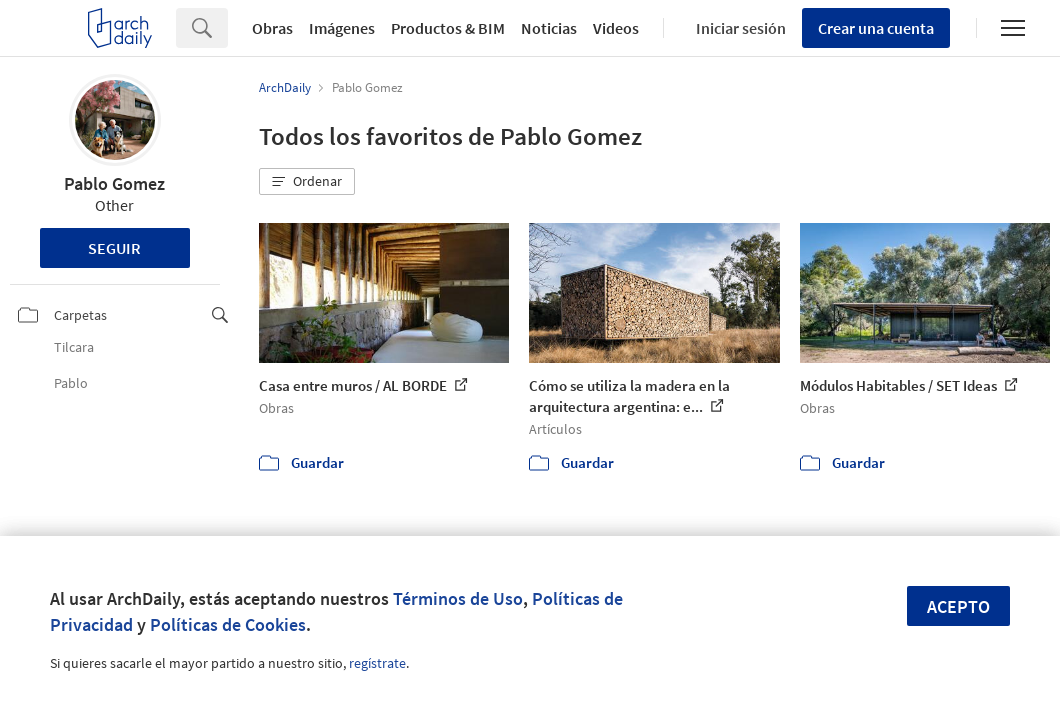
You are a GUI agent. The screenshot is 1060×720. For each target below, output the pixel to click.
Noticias (549, 28)
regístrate (377, 663)
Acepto (958, 606)
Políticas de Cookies (228, 624)
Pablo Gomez (114, 183)
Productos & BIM (448, 28)
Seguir (114, 248)
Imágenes (342, 28)
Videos (616, 28)
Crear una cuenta (876, 28)
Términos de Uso (458, 598)
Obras (272, 28)
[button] (307, 182)
